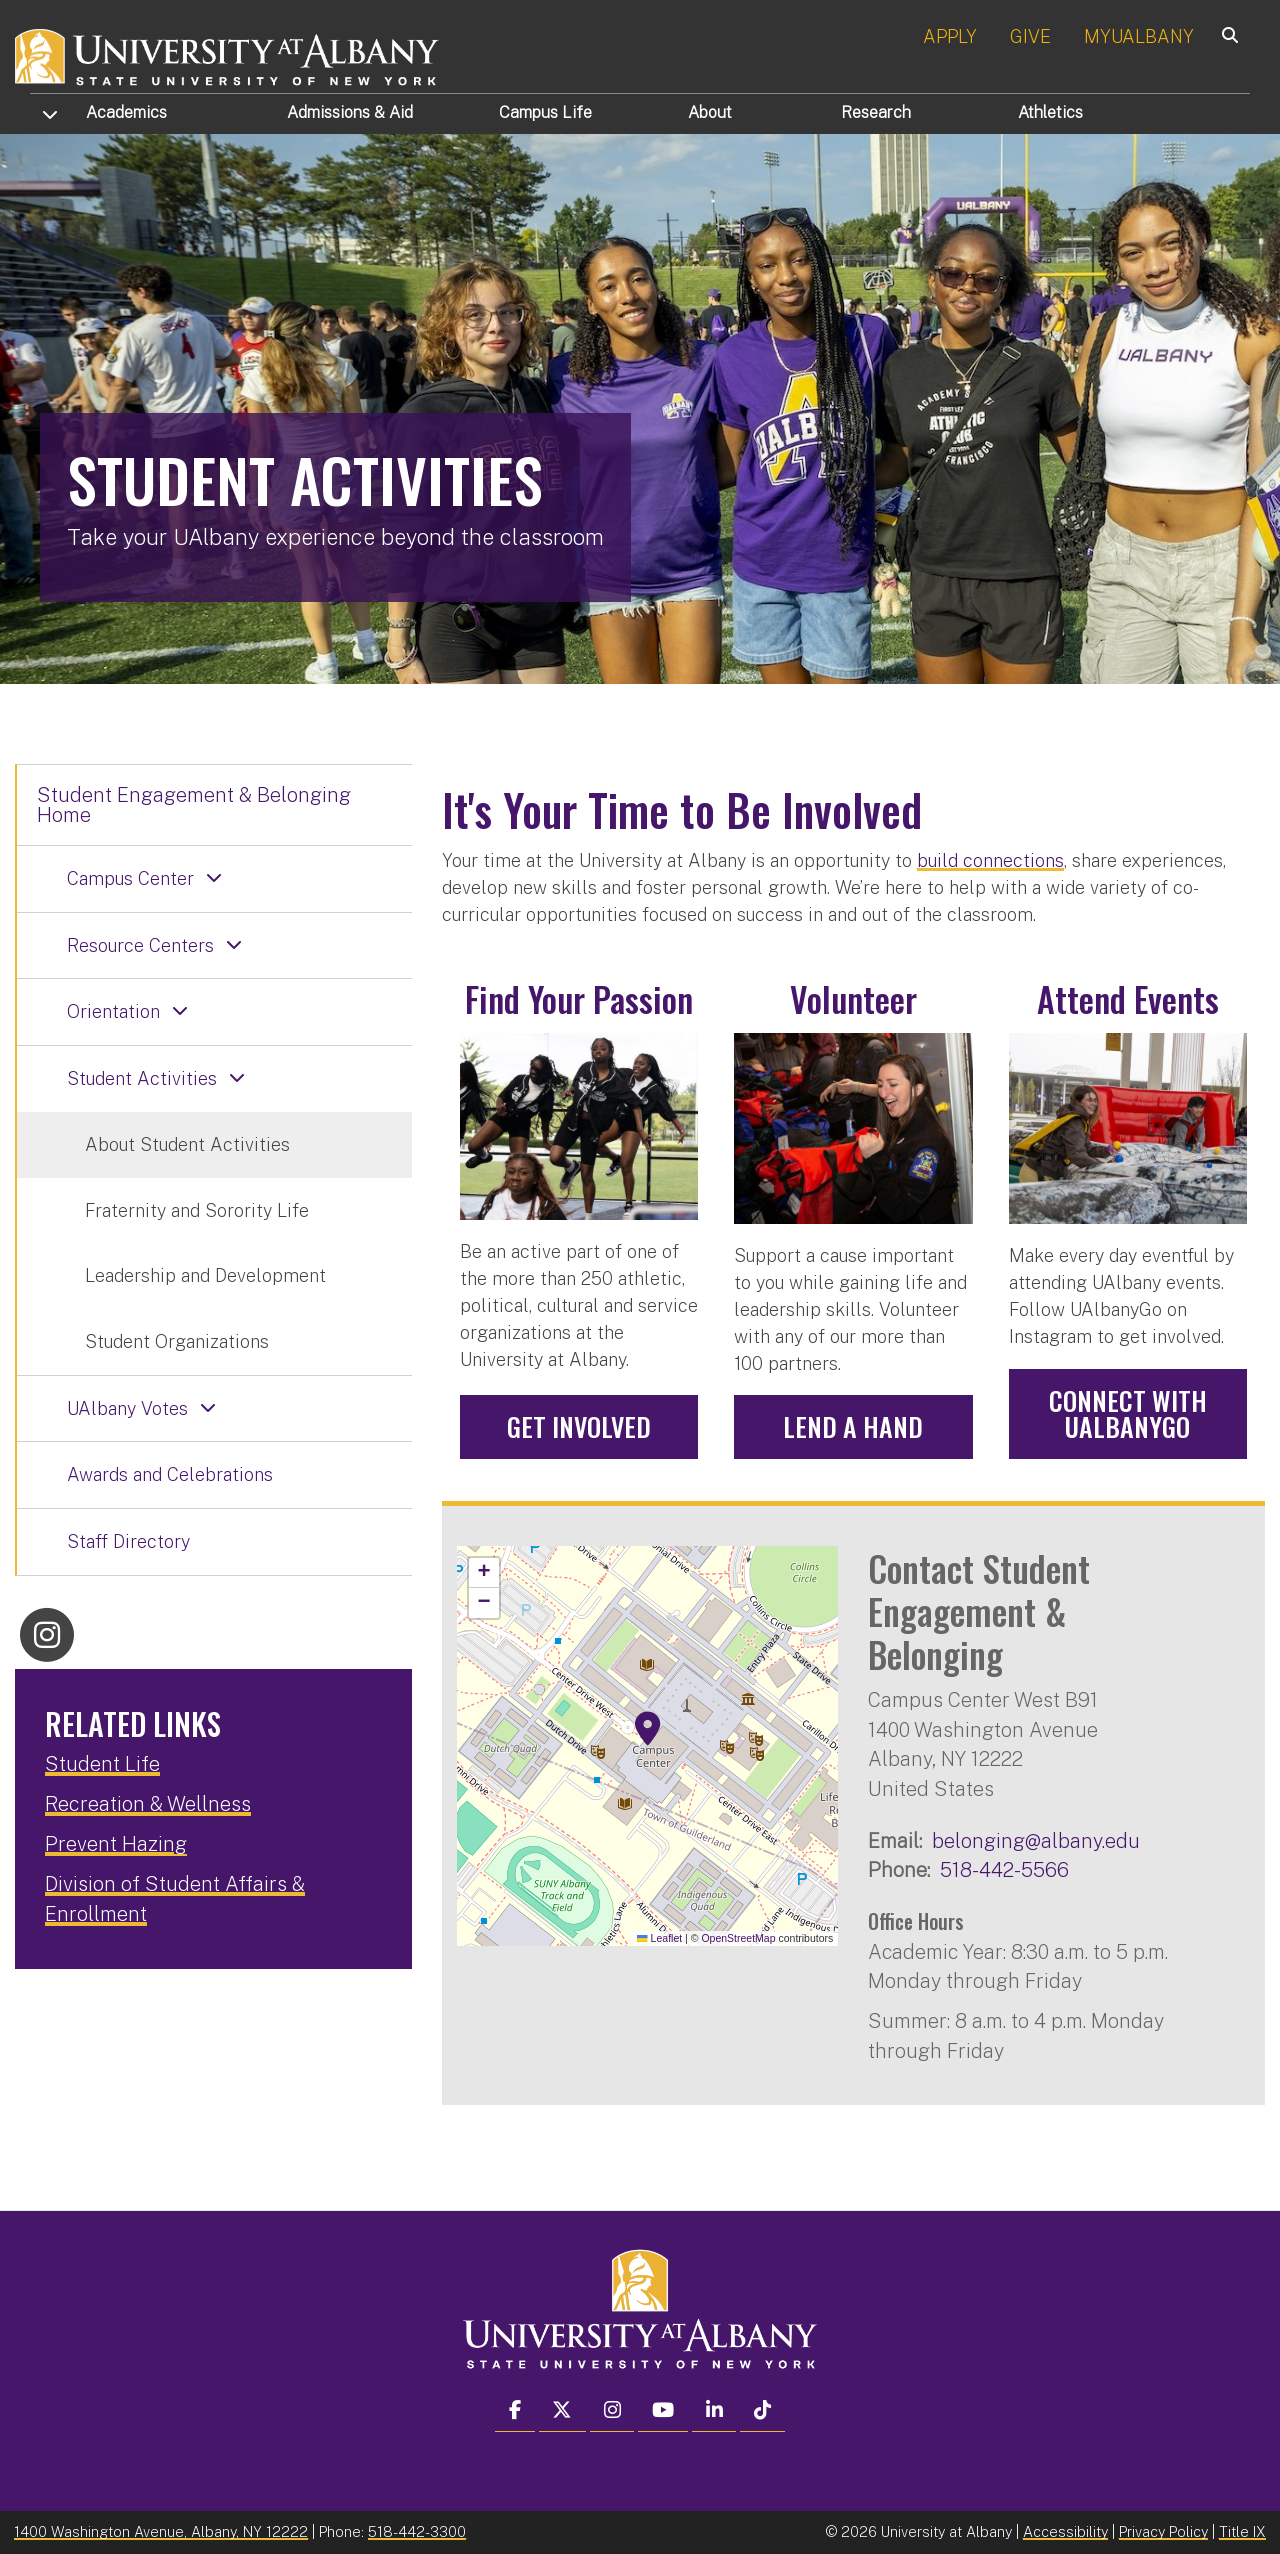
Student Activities (142, 1078)
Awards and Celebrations (170, 1474)
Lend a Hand (853, 1426)
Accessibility (1065, 2531)
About (710, 112)
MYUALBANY (1139, 36)
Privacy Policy (1163, 2531)
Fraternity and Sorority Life (197, 1210)
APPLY (950, 36)
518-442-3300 (417, 2531)
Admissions (350, 112)
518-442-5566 (1004, 1869)
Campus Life (545, 112)
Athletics (1050, 112)
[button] (648, 1729)
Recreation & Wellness (148, 1804)
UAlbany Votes (127, 1408)
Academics (126, 112)
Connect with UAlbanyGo (1128, 1413)
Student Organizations (177, 1341)
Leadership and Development (205, 1275)
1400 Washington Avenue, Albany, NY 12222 (161, 2531)
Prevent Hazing (116, 1844)
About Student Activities (187, 1144)
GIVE (1030, 36)
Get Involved (579, 1426)
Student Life (102, 1764)
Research (876, 112)
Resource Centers (140, 945)
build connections (990, 860)
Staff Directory (128, 1541)
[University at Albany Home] (228, 54)
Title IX (1242, 2531)
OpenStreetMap (738, 1938)
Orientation (113, 1011)
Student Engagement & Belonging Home (194, 805)
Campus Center (130, 878)
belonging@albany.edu (1036, 1840)
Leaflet (659, 1938)
